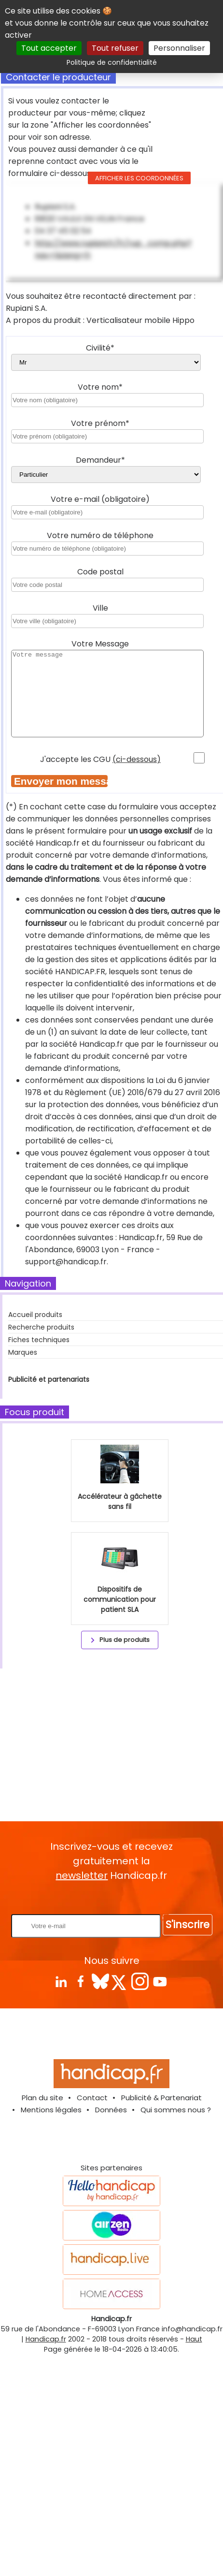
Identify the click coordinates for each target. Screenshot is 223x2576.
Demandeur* (100, 460)
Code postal (100, 571)
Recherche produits (41, 1327)
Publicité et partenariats (48, 1379)
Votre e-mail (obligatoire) (100, 499)
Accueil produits (35, 1314)
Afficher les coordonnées (139, 178)
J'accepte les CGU (100, 759)
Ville (100, 608)
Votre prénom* (100, 423)
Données (111, 2110)
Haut (194, 2339)
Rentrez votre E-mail (113, 1898)
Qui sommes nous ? (175, 2110)
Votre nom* (100, 387)
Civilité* (100, 347)
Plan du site (42, 2098)
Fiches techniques (39, 1340)
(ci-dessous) (136, 759)
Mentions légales (51, 2110)
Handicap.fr (46, 2339)
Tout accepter (49, 48)
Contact (92, 2098)
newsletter (82, 1875)
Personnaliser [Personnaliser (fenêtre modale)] (179, 48)
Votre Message (100, 643)
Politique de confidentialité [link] (112, 62)
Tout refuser (115, 48)
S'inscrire (187, 1924)
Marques (22, 1352)
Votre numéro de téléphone (100, 535)
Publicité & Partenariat (161, 2098)
